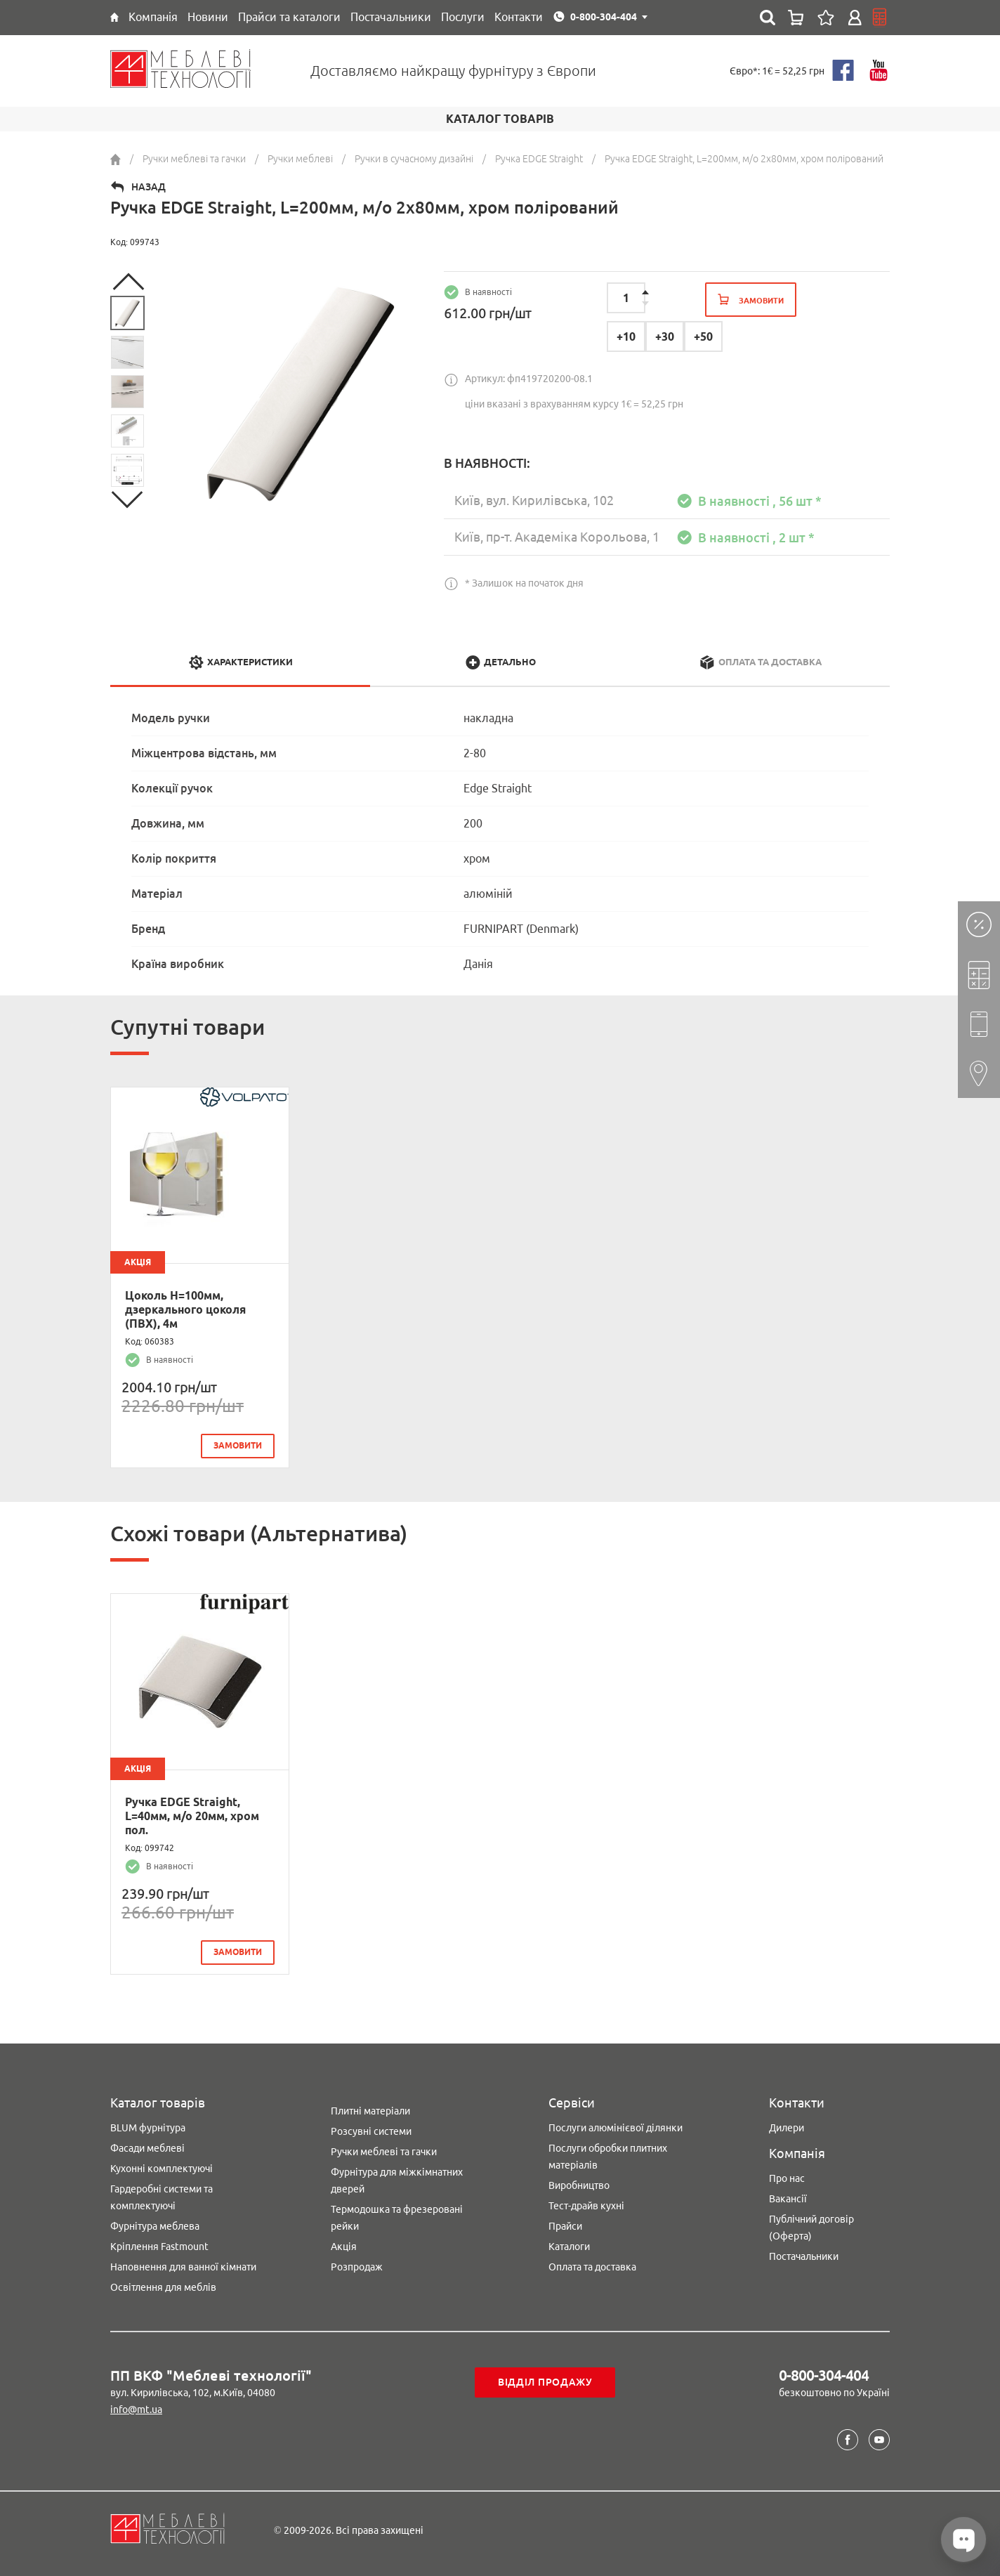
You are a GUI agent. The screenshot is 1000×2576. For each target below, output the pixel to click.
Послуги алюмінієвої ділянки (615, 2123)
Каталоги (569, 2242)
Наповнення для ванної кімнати (183, 2262)
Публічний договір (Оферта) (811, 2223)
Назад (148, 187)
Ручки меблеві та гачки (384, 2147)
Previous (127, 281)
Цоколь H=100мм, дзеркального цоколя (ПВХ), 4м (185, 1309)
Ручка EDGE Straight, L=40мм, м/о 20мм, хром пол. (192, 1813)
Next (127, 499)
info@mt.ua (136, 2405)
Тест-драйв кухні (586, 2201)
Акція (344, 2242)
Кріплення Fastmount (159, 2242)
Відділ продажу (545, 2378)
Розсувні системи (371, 2127)
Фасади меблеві (147, 2144)
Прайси (565, 2222)
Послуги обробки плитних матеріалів (607, 2152)
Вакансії (788, 2194)
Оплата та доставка (592, 2262)
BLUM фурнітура (147, 2123)
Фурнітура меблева (154, 2222)
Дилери (786, 2123)
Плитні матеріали (370, 2106)
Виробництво (579, 2181)
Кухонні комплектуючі (161, 2164)
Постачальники (803, 2252)
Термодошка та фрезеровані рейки (397, 2213)
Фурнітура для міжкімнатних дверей (397, 2176)
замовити (237, 1445)
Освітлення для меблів (163, 2283)
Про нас (787, 2174)
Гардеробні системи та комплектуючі (161, 2193)
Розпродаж (357, 2262)
